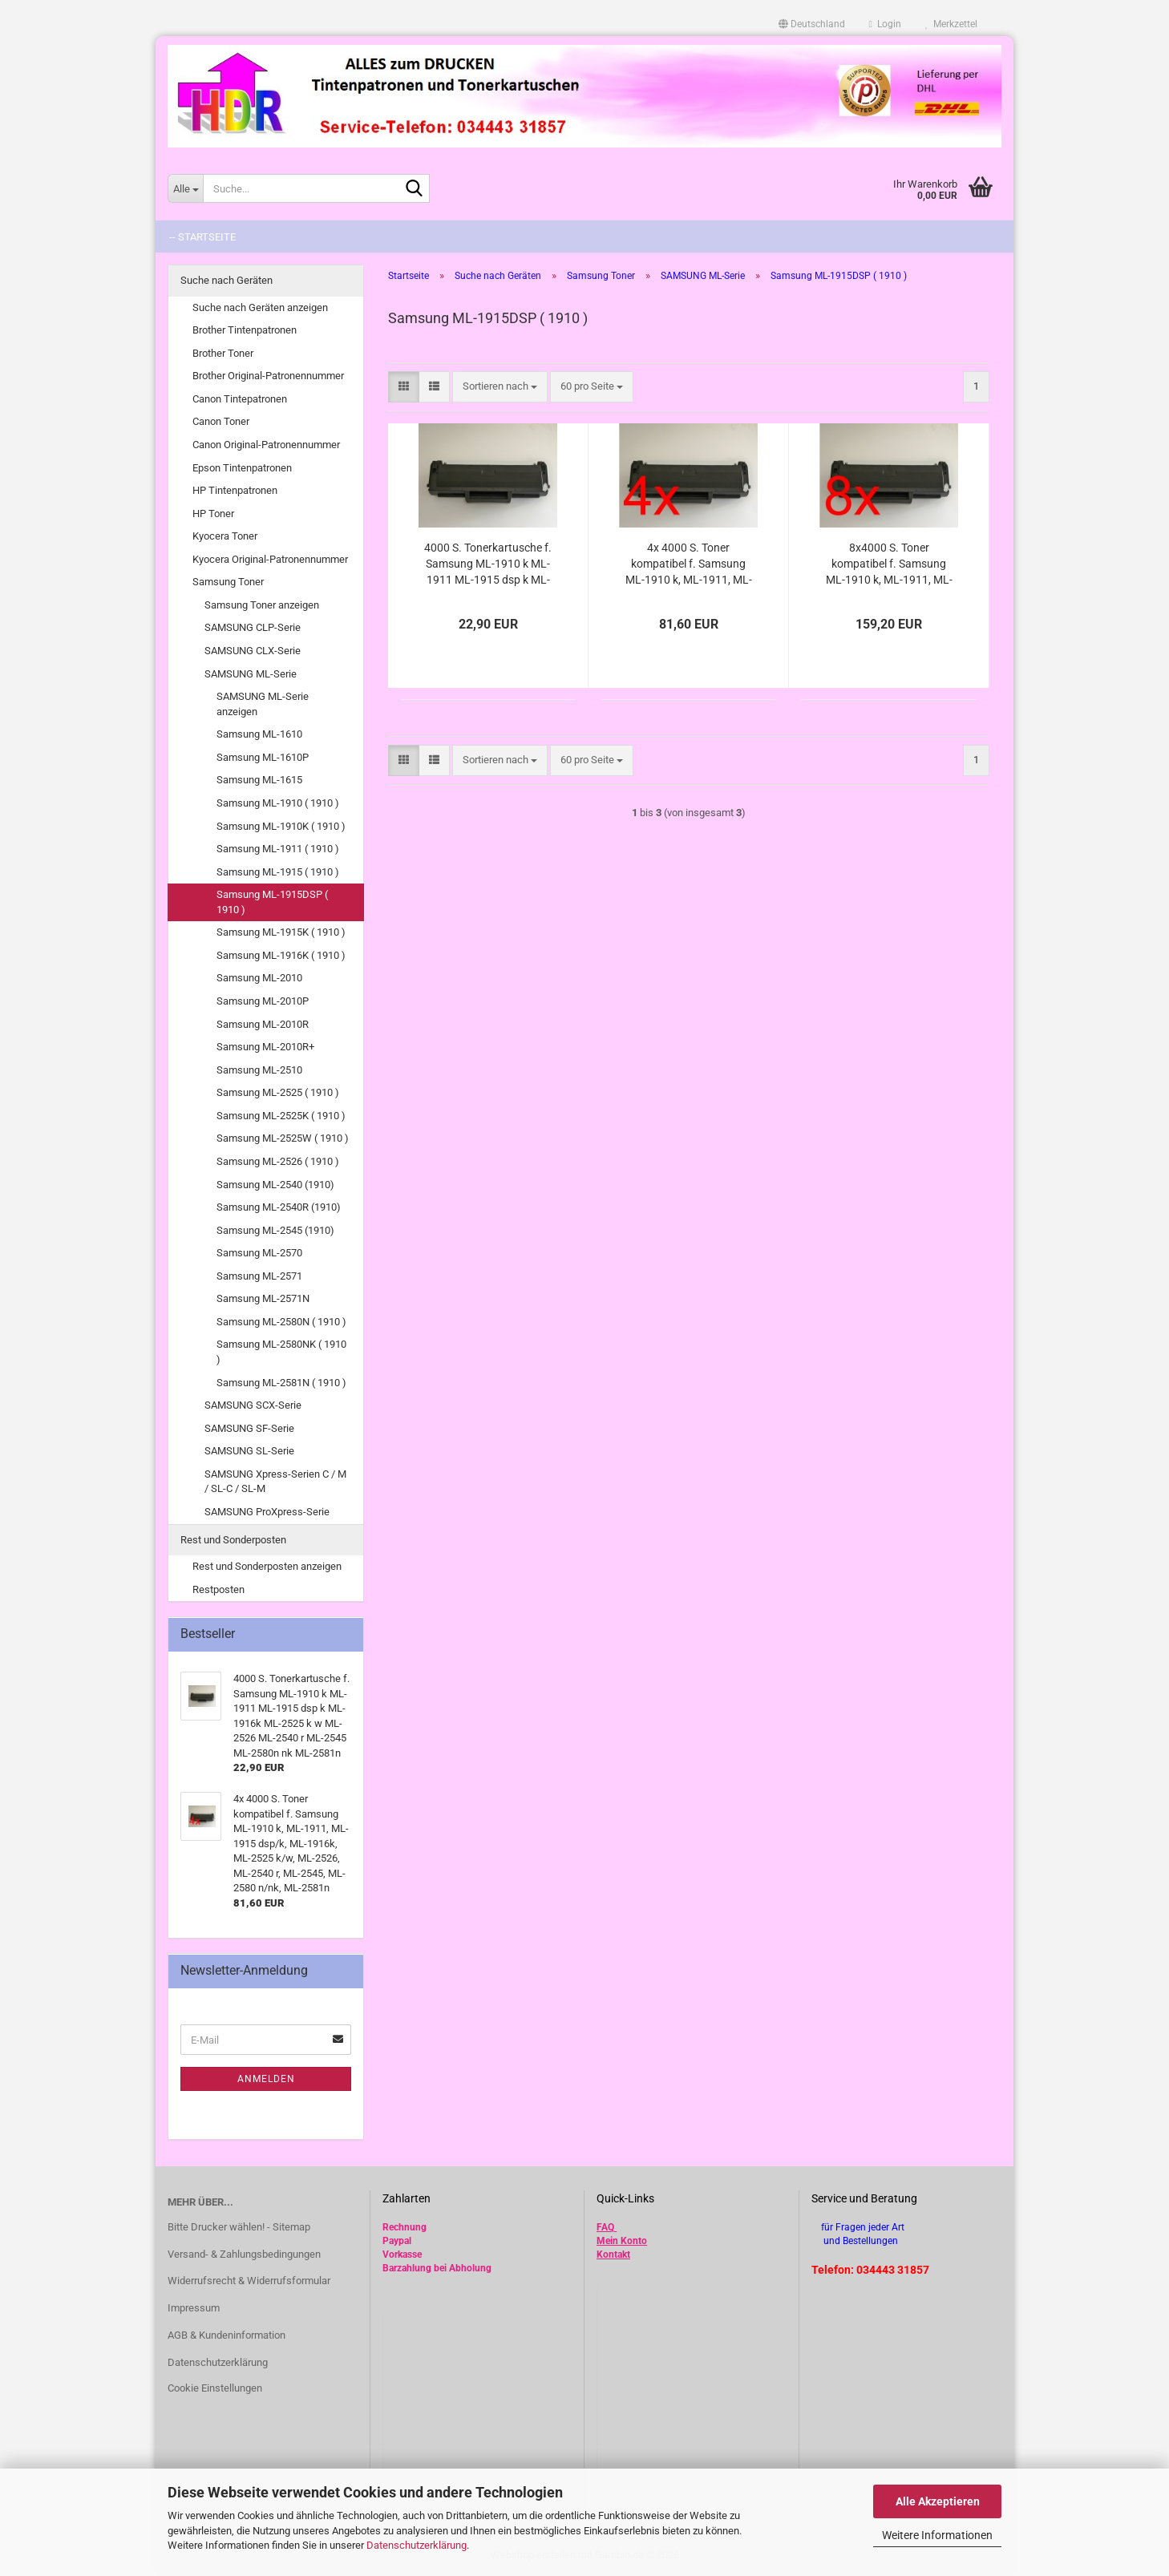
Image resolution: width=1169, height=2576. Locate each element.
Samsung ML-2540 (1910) (275, 1185)
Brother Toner (222, 353)
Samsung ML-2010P (262, 1001)
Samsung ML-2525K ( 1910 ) (281, 1116)
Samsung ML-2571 (259, 1276)
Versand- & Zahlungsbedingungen (244, 2254)
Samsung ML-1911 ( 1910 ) (277, 849)
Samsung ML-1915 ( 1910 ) (277, 872)
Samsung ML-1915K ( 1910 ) (281, 932)
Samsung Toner (228, 582)
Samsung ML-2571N (262, 1298)
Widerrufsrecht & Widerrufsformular (249, 2281)
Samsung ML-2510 (259, 1070)
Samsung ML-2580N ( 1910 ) (281, 1322)
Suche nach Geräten (226, 280)
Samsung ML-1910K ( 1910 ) (281, 826)
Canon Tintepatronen (239, 399)
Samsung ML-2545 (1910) (275, 1230)
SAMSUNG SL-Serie (249, 1451)
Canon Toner (220, 421)
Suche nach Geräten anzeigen (260, 307)
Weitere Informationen (937, 2535)
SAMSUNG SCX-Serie (252, 1405)
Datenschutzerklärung (416, 2545)
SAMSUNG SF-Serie (249, 1428)
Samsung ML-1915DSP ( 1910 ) (272, 902)
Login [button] (885, 24)
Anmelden (266, 2079)
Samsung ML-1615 (259, 780)
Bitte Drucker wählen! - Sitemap (239, 2227)
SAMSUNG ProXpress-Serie (267, 1512)
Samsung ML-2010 (259, 978)
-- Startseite (202, 237)
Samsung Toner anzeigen (261, 605)
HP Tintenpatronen (234, 490)
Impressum (194, 2308)
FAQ (605, 2227)
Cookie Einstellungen (215, 2388)
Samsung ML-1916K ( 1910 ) (281, 955)
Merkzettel (951, 24)
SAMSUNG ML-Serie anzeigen (262, 704)
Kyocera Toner (224, 536)
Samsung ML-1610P (262, 757)
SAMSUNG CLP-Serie (252, 627)
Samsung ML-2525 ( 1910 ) (277, 1092)
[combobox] (500, 386)
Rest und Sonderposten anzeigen (267, 1566)
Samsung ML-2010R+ (265, 1047)
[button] (812, 24)
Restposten (218, 1589)
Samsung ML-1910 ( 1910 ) (277, 803)
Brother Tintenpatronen (244, 330)
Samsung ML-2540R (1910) (278, 1207)
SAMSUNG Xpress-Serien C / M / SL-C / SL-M (275, 1481)
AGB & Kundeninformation (226, 2335)
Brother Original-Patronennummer (268, 376)
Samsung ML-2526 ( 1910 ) (277, 1161)
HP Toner (213, 514)
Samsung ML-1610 (259, 734)
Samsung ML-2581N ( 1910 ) (281, 1383)
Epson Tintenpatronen (242, 468)
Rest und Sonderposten (233, 1540)
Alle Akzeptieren (938, 2501)
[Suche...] (185, 188)
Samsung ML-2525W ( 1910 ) (282, 1138)
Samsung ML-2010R (262, 1024)
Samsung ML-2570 (259, 1253)
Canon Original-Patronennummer (266, 445)
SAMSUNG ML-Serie (250, 674)
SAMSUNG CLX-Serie (252, 651)
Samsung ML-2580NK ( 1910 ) (281, 1351)
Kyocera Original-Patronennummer (270, 559)
